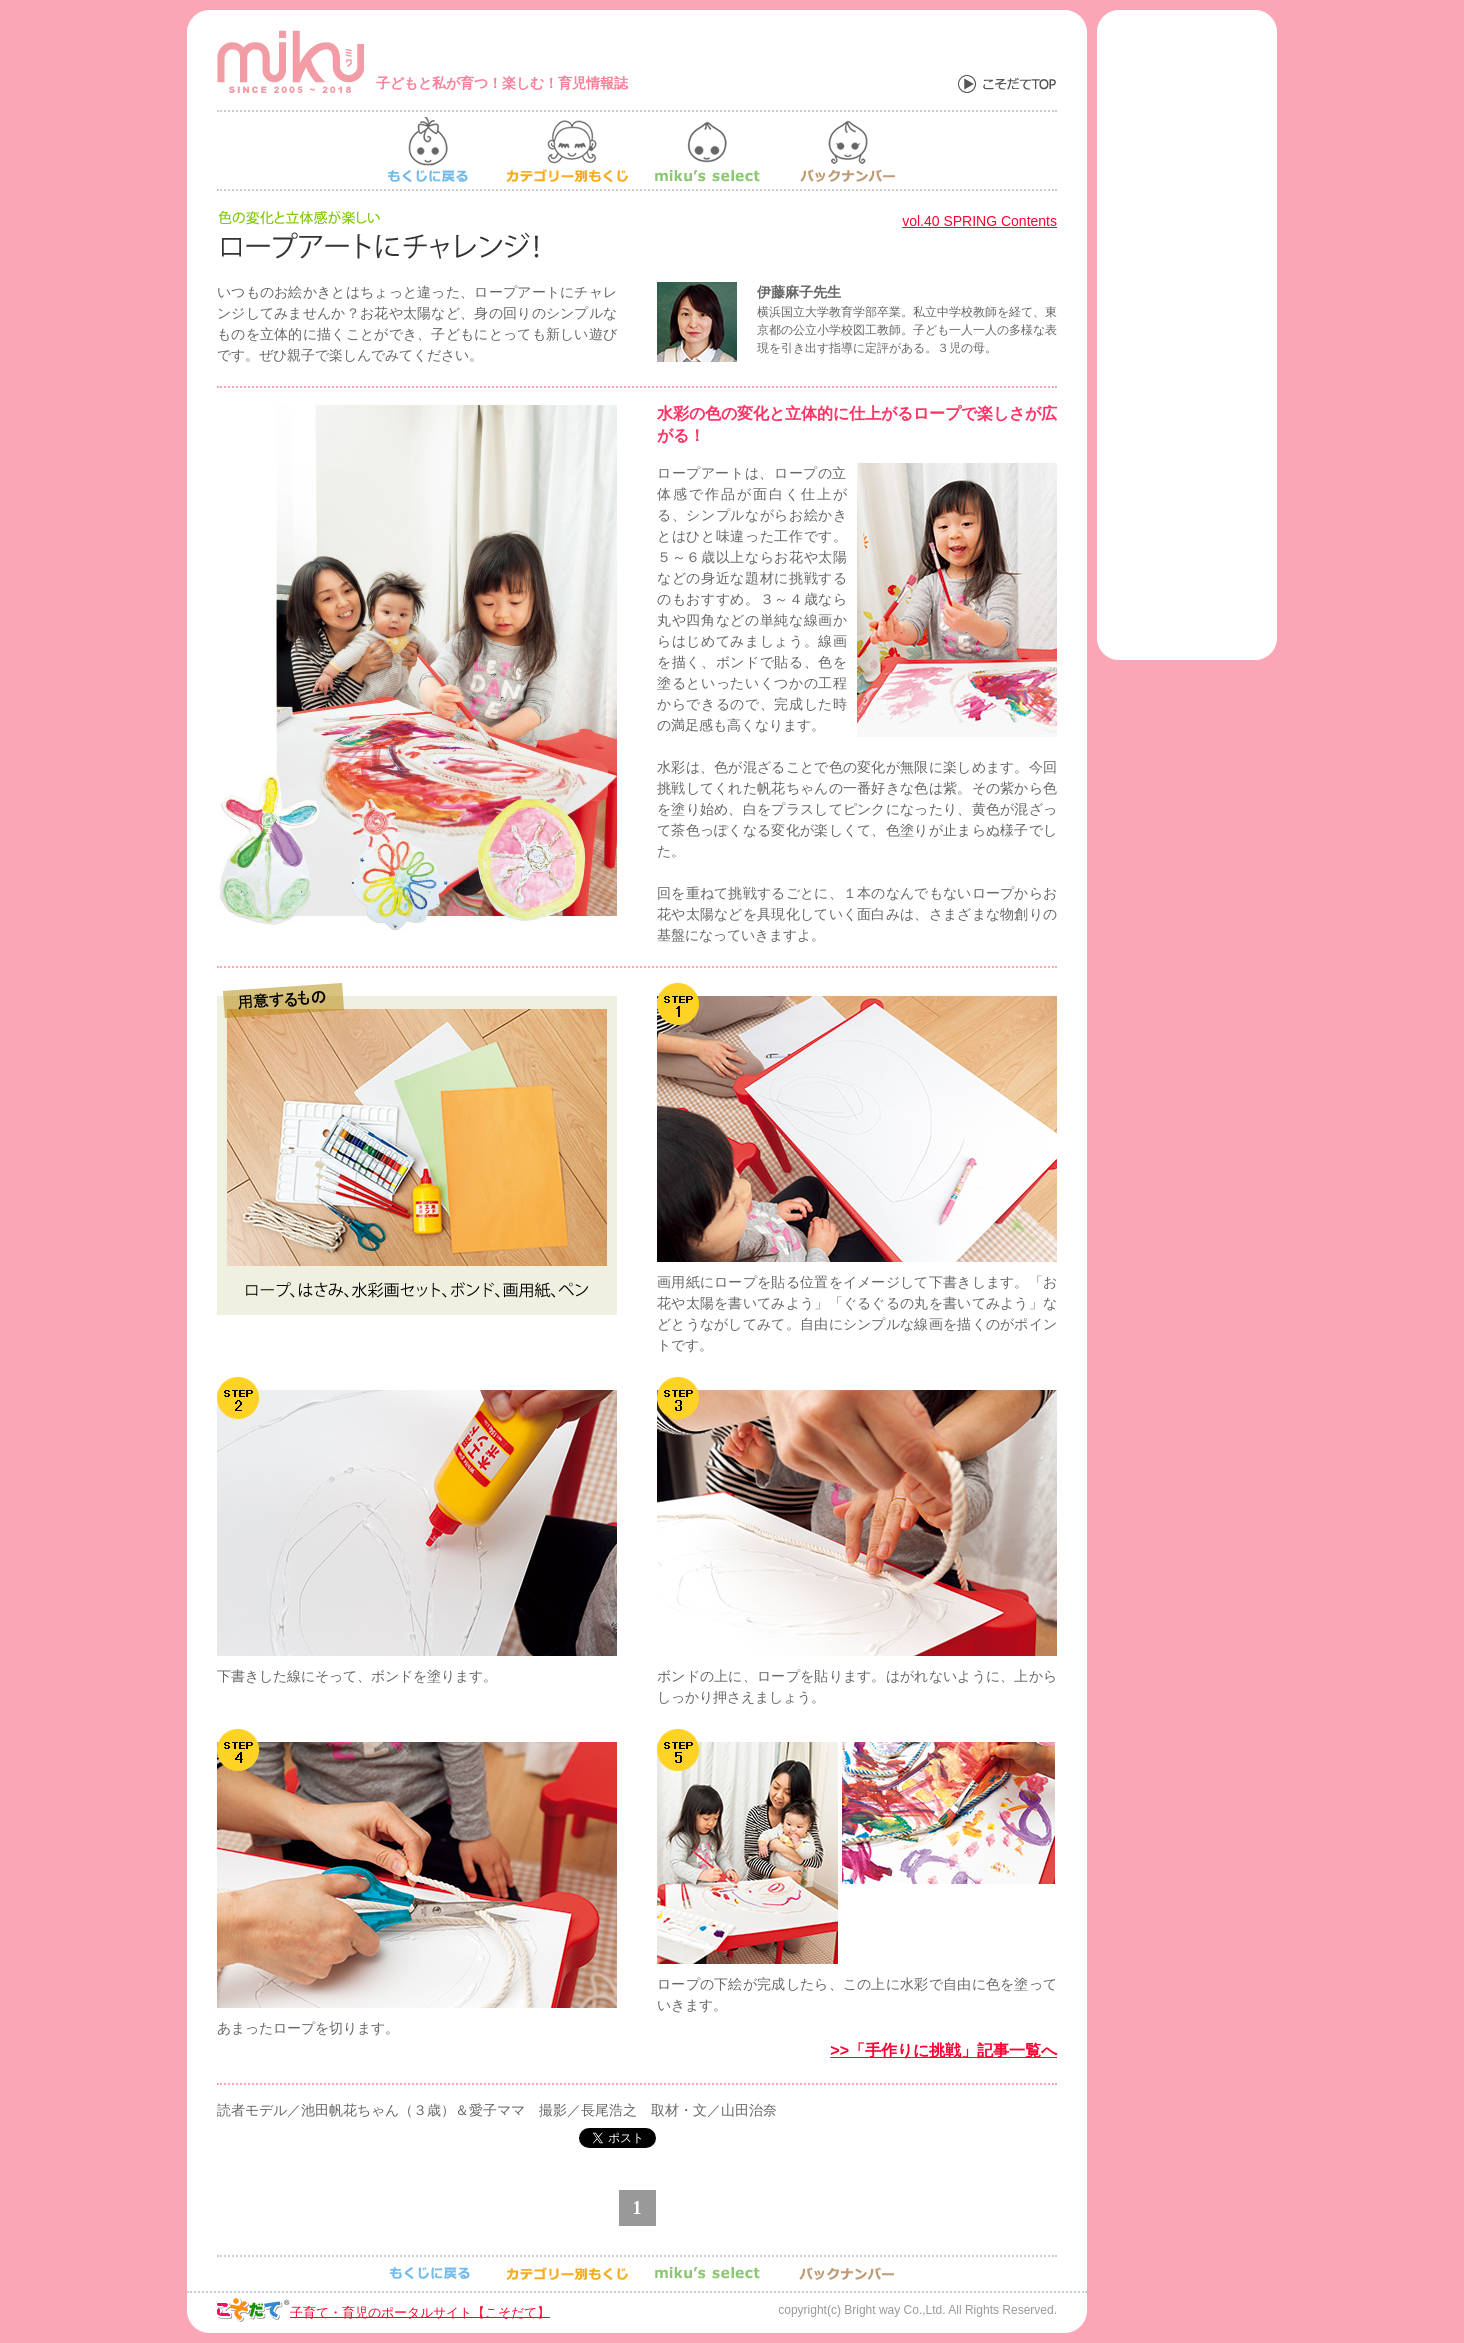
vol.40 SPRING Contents (979, 221)
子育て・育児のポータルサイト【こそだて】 (420, 2311)
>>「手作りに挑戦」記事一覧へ (943, 2050)
